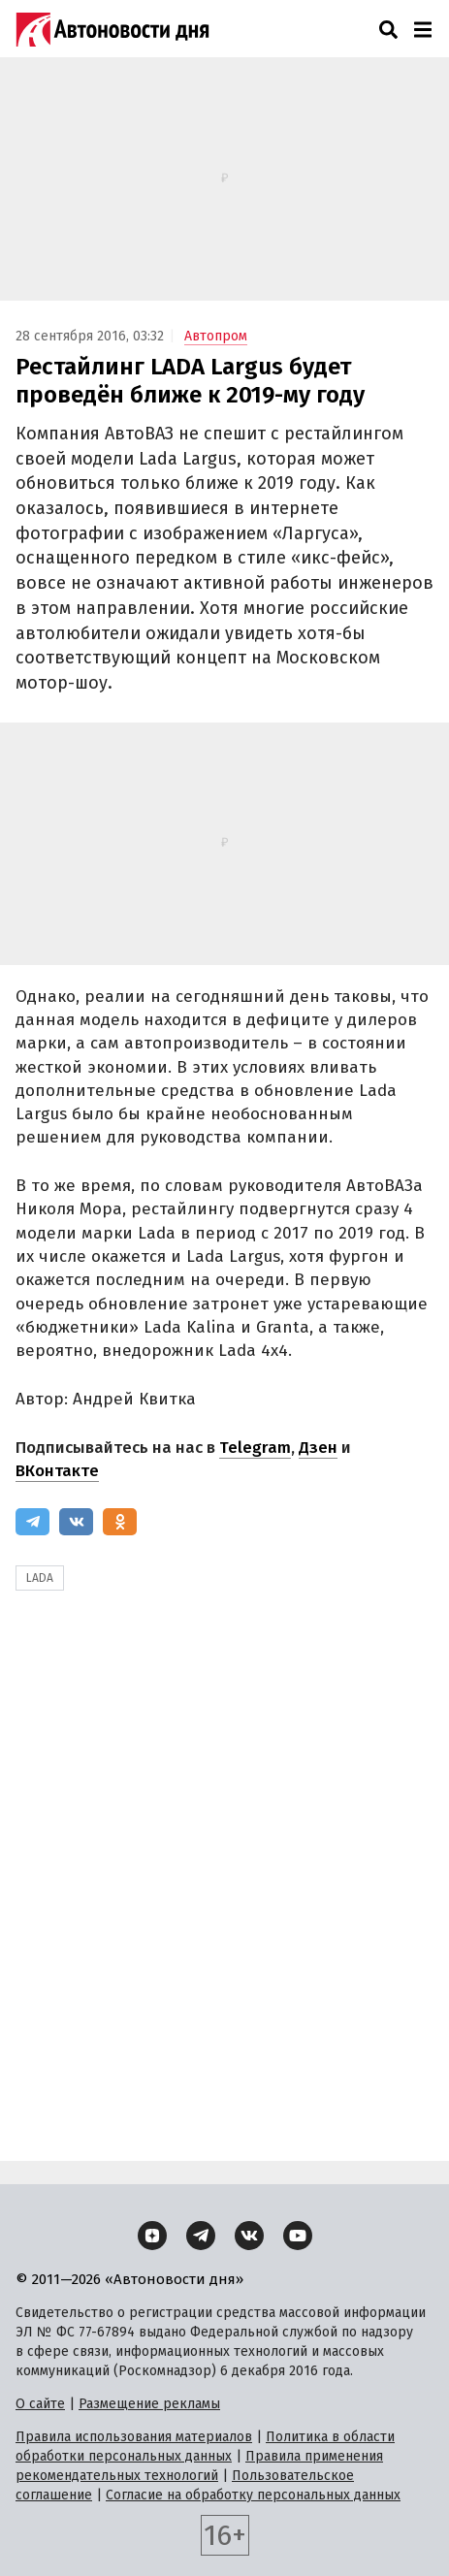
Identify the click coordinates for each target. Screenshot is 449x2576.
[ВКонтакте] (76, 1521)
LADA (39, 1578)
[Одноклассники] (120, 1521)
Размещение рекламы (149, 2404)
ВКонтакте (57, 1471)
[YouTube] (297, 2235)
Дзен (318, 1447)
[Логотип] (112, 29)
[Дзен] (152, 2235)
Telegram (255, 1447)
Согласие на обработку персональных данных (253, 2495)
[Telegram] (32, 1521)
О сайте (40, 2404)
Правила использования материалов (134, 2437)
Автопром (215, 336)
